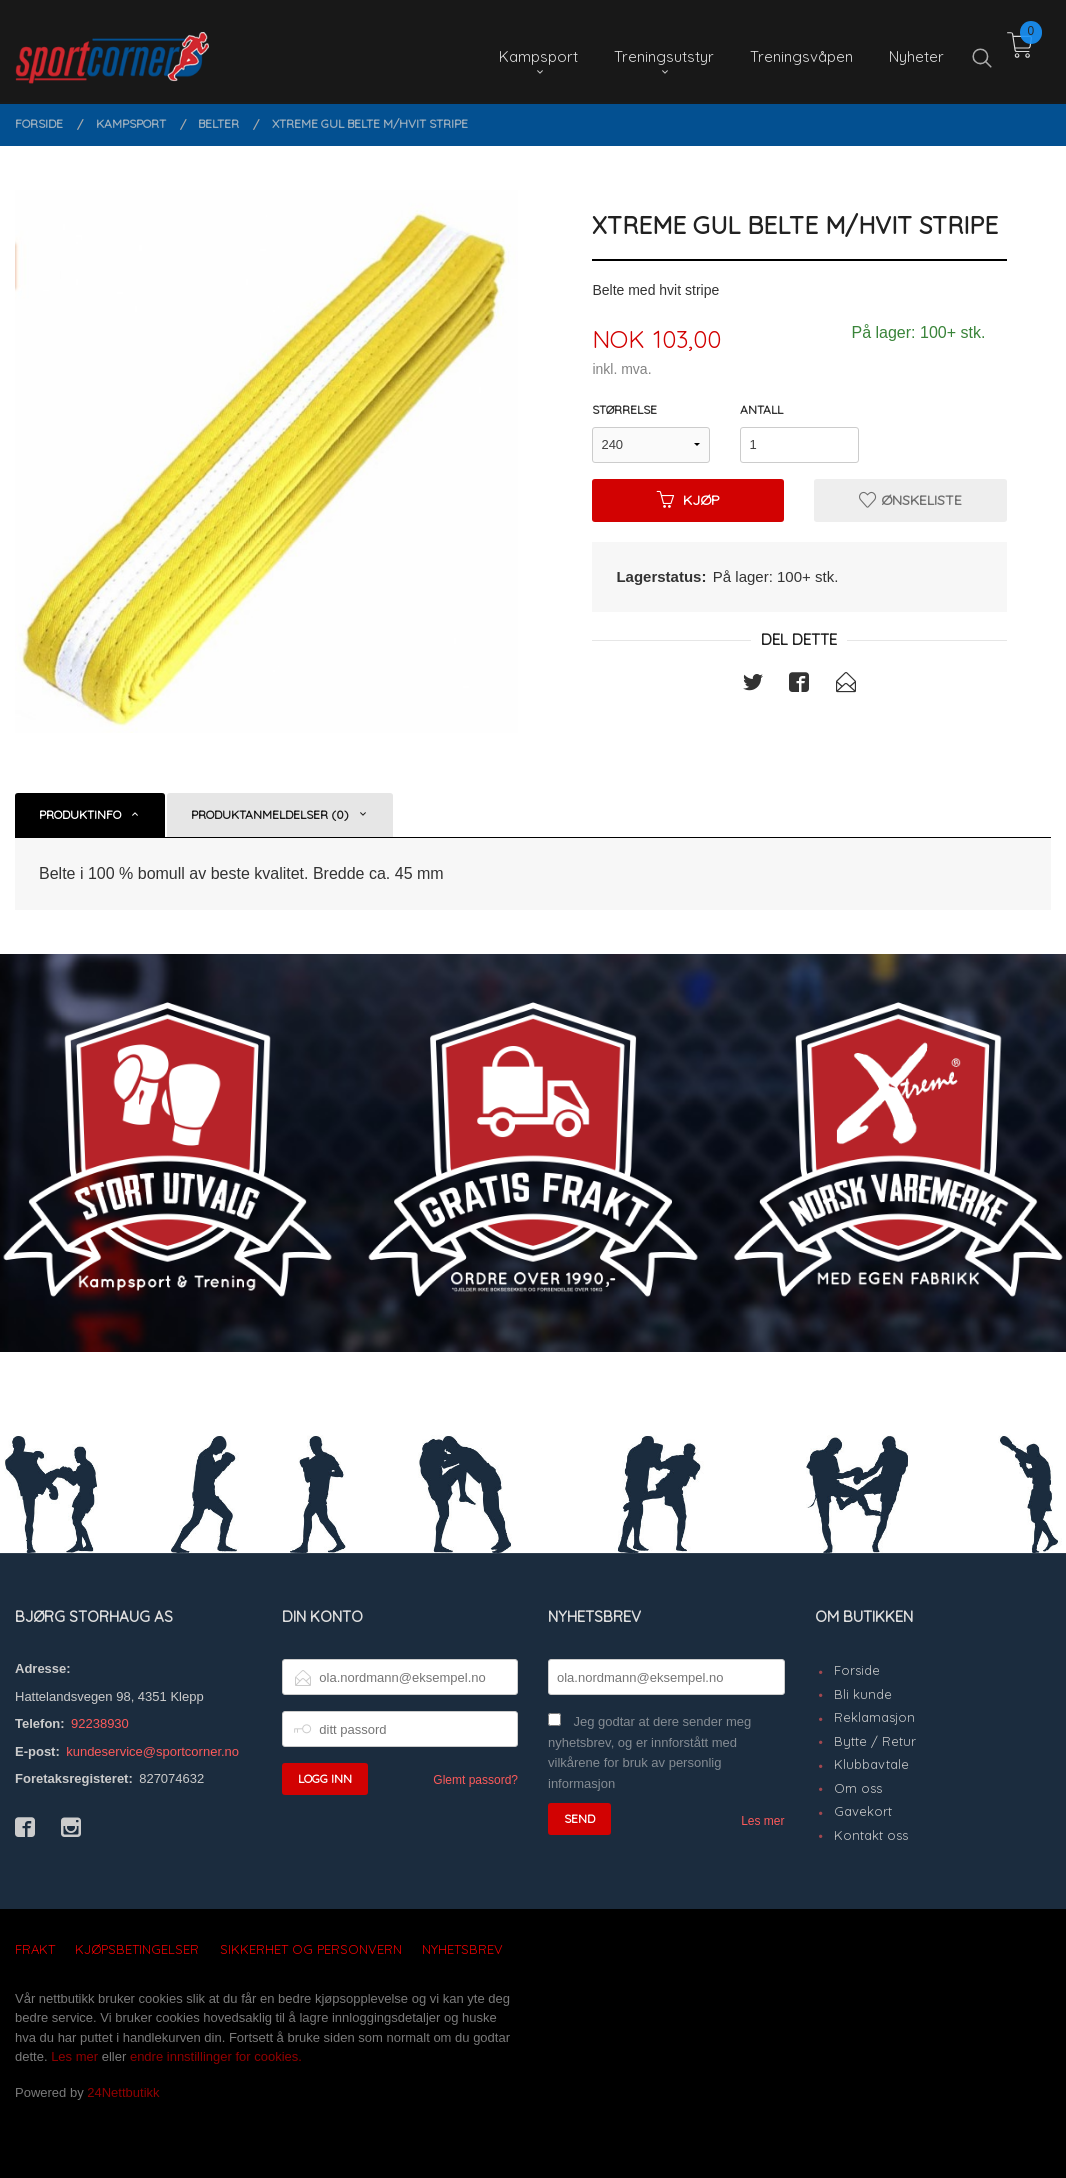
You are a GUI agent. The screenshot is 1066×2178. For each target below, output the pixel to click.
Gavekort (863, 1811)
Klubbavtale (871, 1764)
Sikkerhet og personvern (311, 1949)
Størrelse (624, 409)
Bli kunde (863, 1694)
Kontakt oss (871, 1835)
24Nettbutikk (123, 2092)
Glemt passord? (475, 1780)
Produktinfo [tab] (80, 814)
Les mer (762, 1821)
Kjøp (688, 500)
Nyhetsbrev (462, 1949)
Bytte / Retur (875, 1741)
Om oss (858, 1788)
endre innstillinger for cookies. (216, 2056)
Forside (857, 1670)
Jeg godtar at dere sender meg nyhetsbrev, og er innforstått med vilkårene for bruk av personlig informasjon (649, 1752)
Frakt (35, 1949)
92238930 (100, 1723)
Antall (761, 409)
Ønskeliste (910, 500)
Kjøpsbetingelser (137, 1949)
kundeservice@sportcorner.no (152, 1751)
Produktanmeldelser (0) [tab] (270, 814)
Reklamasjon (874, 1717)
